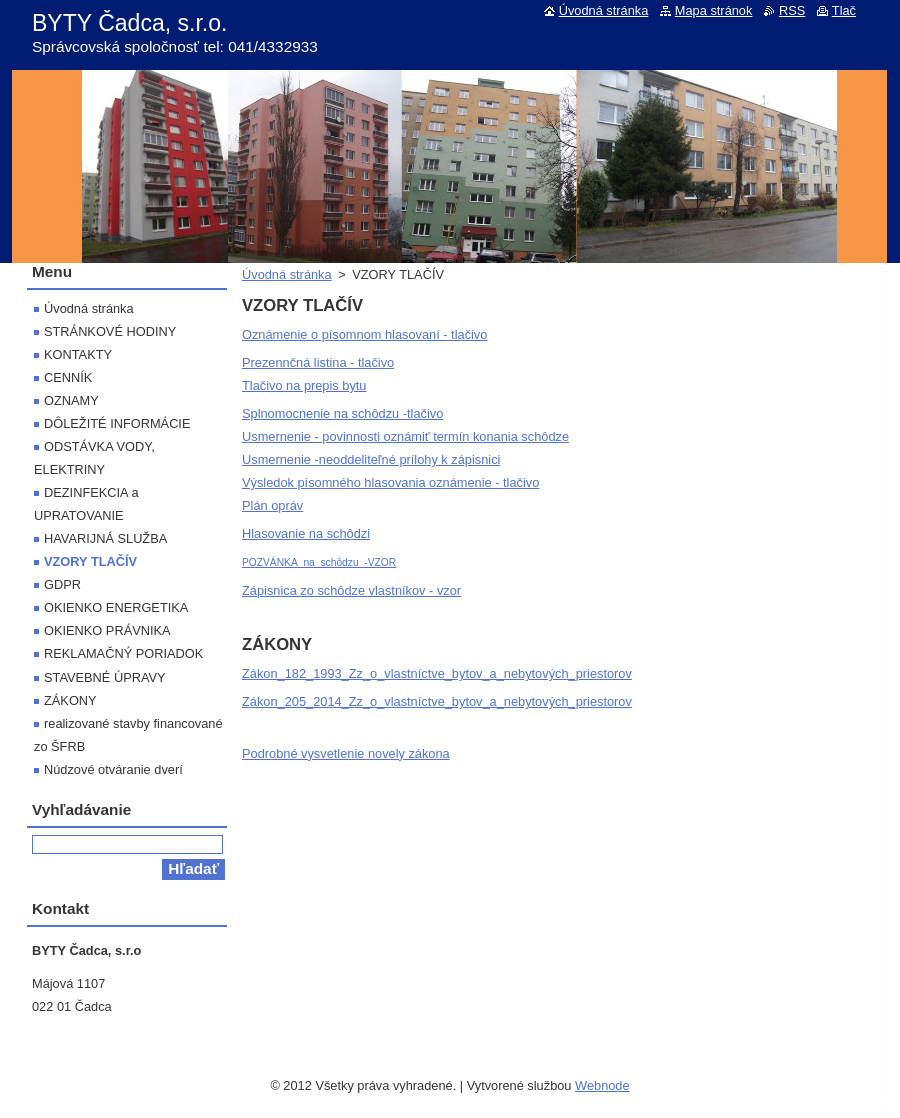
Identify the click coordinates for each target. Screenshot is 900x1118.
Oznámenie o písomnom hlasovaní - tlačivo (364, 334)
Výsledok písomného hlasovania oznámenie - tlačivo (390, 482)
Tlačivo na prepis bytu (304, 385)
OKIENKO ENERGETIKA (116, 607)
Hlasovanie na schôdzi (306, 533)
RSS (792, 10)
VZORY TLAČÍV (90, 561)
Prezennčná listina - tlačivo (318, 362)
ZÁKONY (70, 700)
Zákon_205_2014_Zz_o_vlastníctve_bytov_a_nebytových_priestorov (437, 701)
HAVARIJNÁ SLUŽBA (105, 538)
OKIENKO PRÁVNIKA (107, 630)
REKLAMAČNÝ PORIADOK (123, 653)
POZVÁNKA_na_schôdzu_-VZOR (319, 562)
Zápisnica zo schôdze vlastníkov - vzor (351, 590)
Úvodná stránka (287, 274)
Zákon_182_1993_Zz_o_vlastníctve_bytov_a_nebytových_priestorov (437, 673)
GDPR (62, 584)
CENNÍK (68, 377)
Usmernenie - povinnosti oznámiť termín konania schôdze (405, 436)
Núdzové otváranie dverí (113, 769)
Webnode (602, 1085)
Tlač (844, 10)
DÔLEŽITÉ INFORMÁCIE (117, 423)
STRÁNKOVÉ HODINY (110, 331)
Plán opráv (272, 505)
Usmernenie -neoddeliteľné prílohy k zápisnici (371, 459)
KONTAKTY (78, 354)
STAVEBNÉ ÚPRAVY (105, 677)
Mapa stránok (714, 10)
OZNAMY (71, 400)
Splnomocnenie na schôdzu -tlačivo (342, 413)
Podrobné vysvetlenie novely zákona (346, 753)
